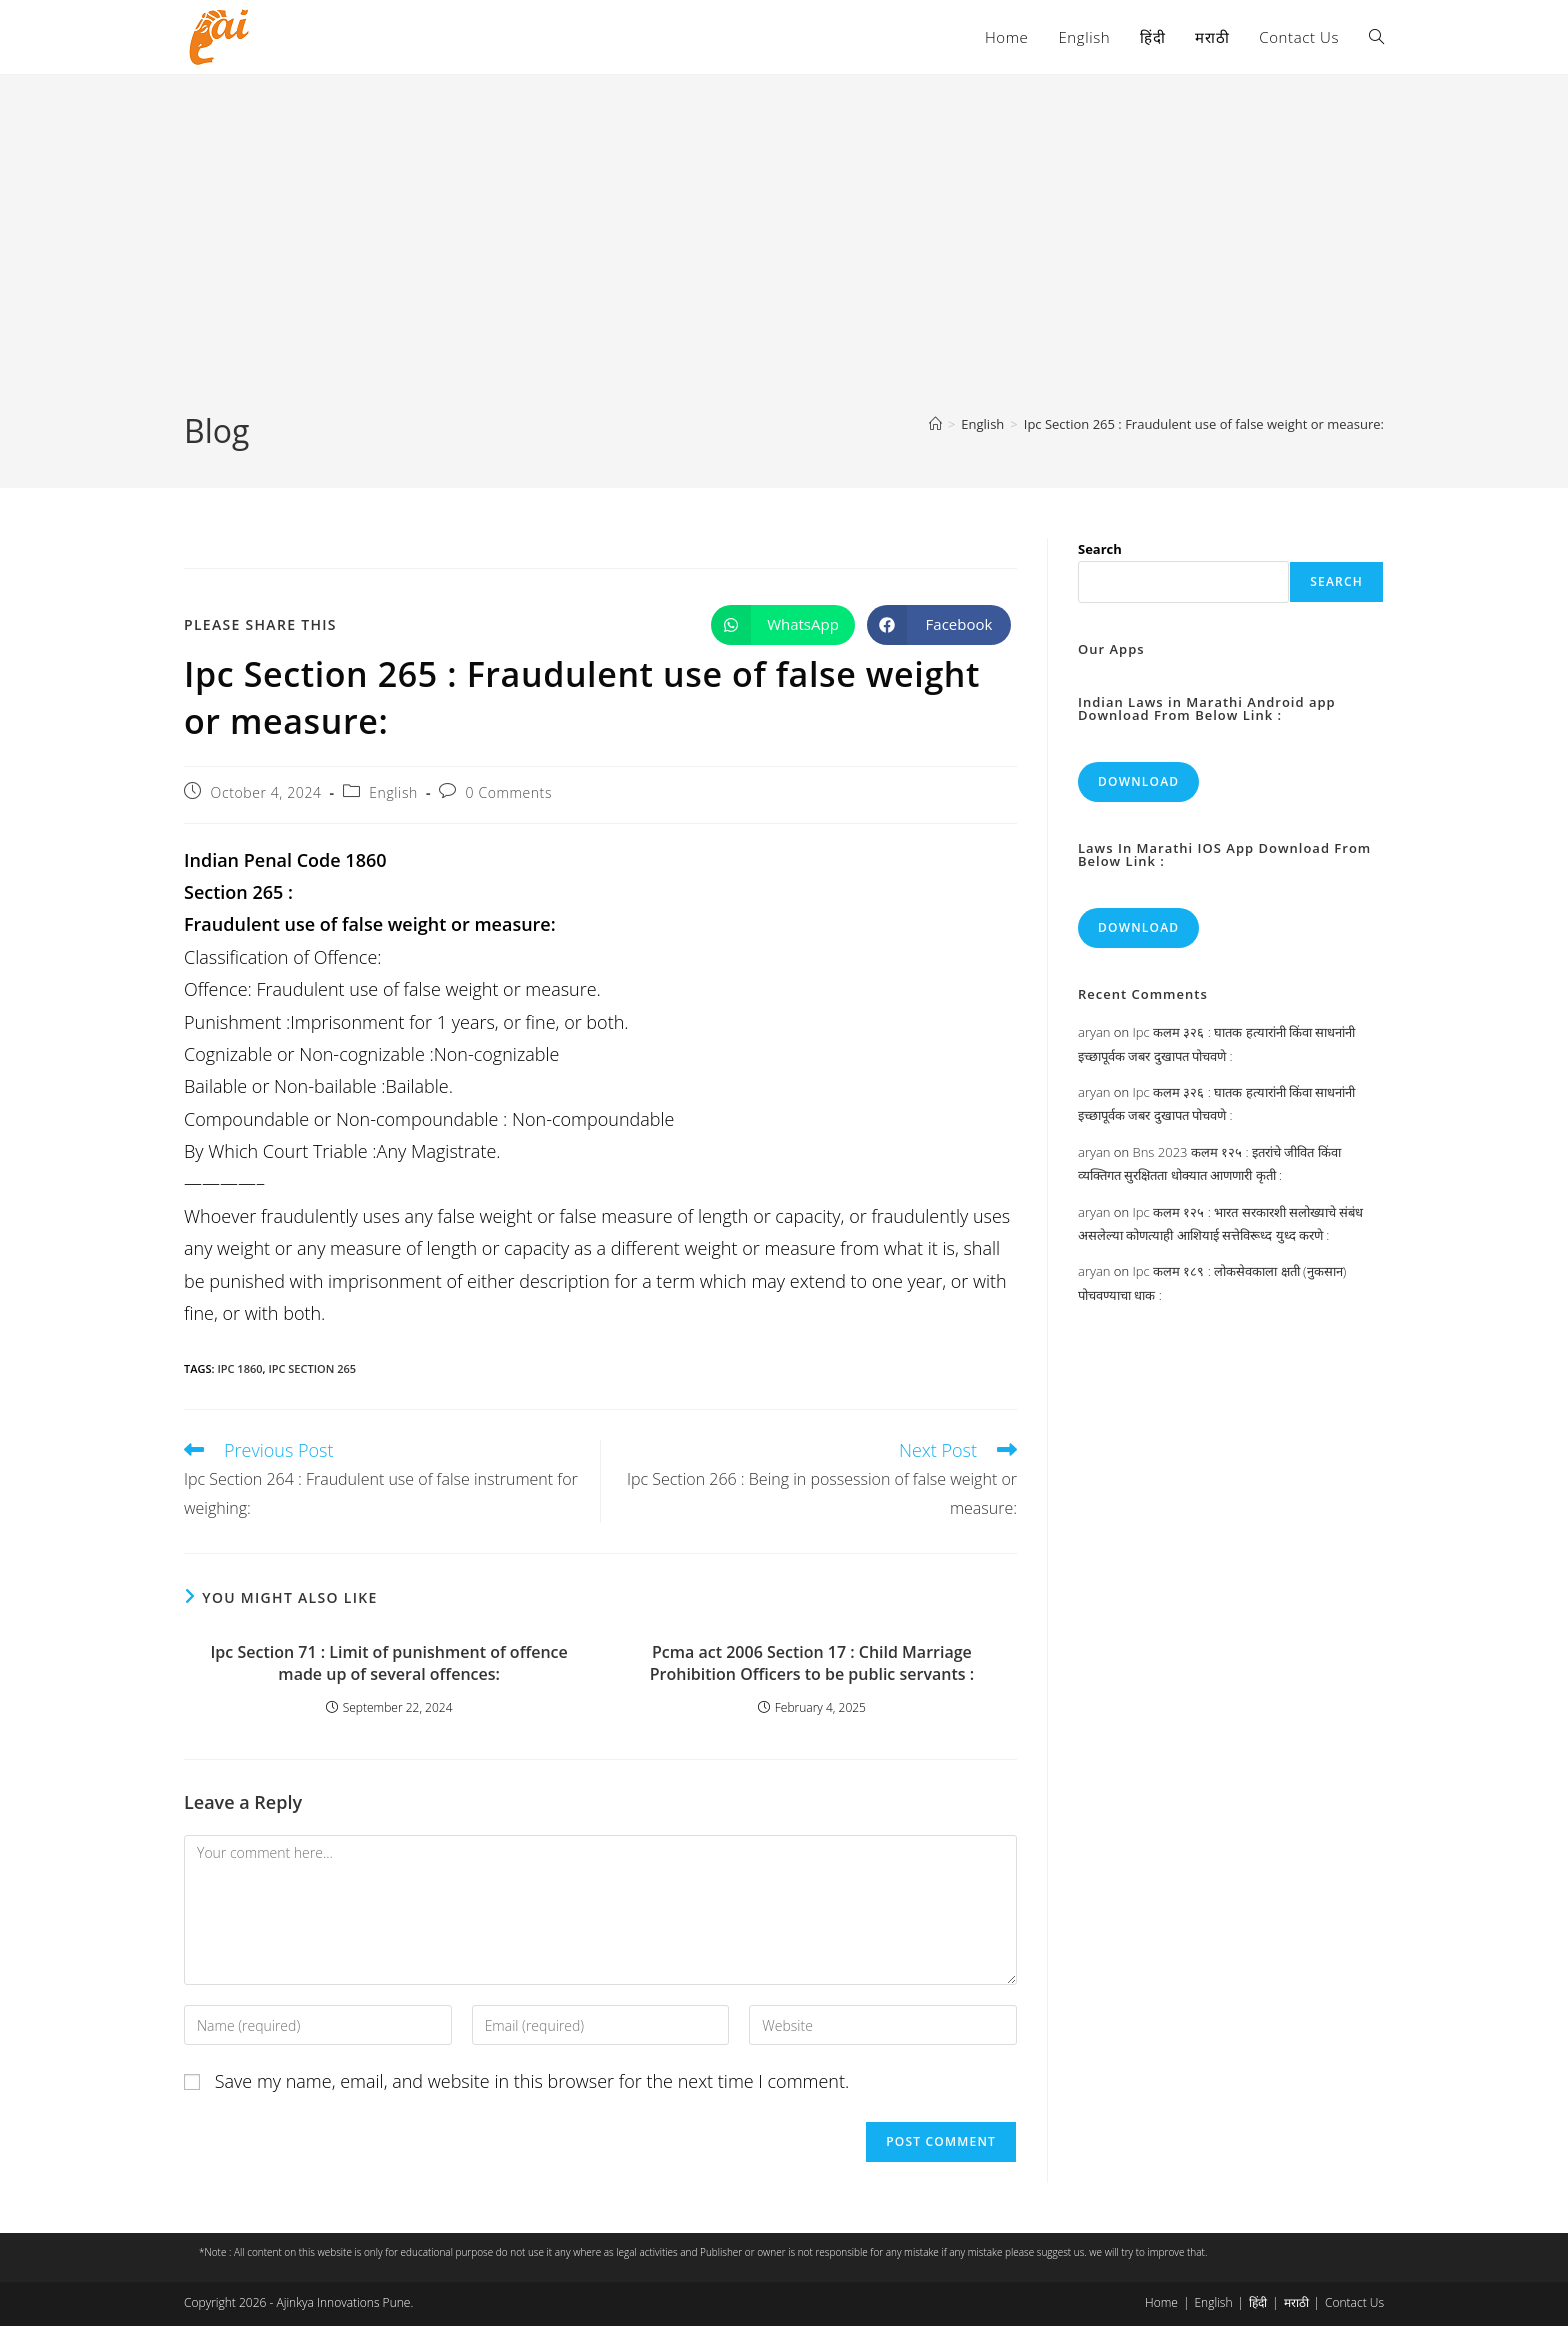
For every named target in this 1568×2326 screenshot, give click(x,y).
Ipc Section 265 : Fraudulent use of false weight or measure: (1204, 424)
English (393, 792)
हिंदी (1258, 2302)
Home (1161, 2302)
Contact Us (1354, 2302)
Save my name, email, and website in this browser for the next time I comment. (532, 2081)
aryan (1094, 1032)
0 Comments (509, 792)
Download (1138, 781)
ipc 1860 (239, 1368)
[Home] (935, 424)
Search (1100, 549)
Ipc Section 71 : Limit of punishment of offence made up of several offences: (388, 1663)
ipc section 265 (312, 1368)
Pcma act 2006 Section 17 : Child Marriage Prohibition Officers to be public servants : (812, 1663)
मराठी (1296, 2302)
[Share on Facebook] (939, 625)
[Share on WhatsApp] (783, 625)
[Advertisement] (784, 259)
